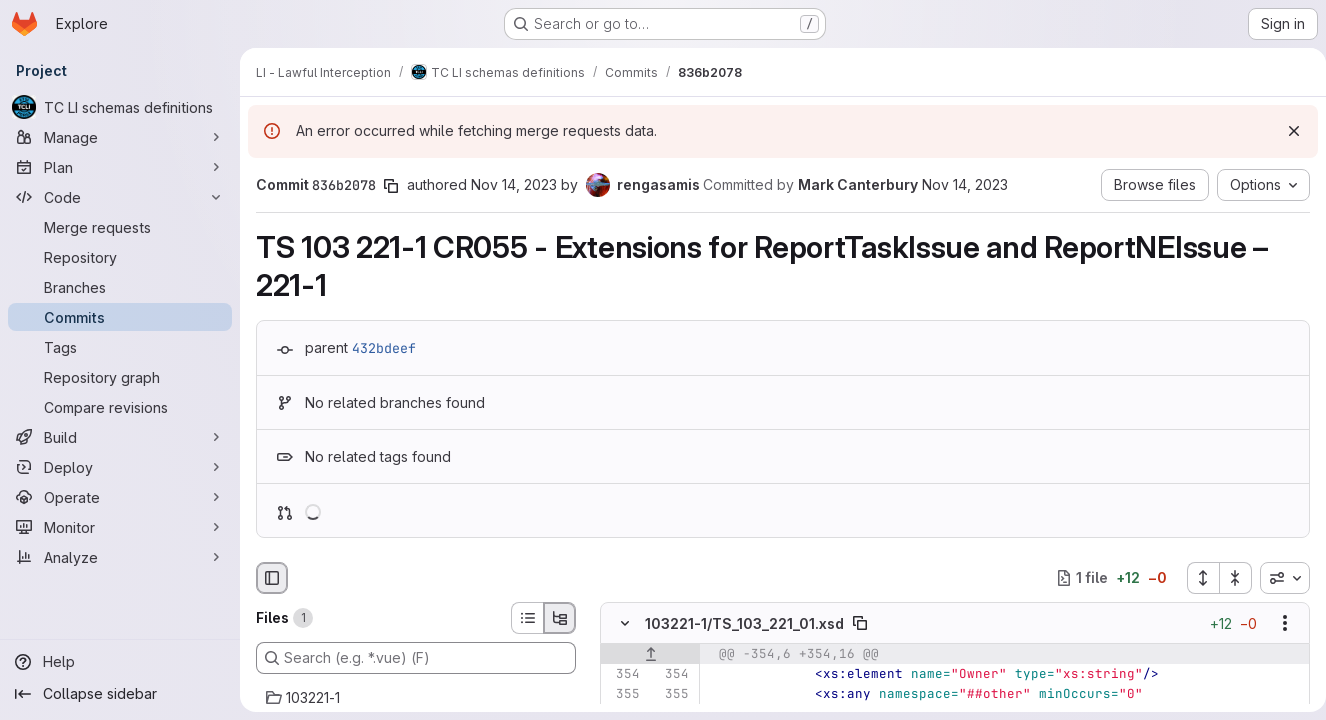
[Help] (120, 662)
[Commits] (120, 317)
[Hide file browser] (272, 578)
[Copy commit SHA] (391, 186)
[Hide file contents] (625, 623)
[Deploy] (120, 467)
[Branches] (120, 287)
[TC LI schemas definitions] (120, 107)
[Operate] (120, 497)
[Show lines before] (650, 654)
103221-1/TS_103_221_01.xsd (744, 623)
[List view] (527, 618)
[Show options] (1277, 623)
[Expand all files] (1195, 578)
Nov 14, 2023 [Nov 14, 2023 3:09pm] (514, 184)
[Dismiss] (1286, 131)
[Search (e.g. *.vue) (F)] (416, 658)
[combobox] (1277, 578)
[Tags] (120, 347)
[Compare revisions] (120, 407)
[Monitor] (120, 527)
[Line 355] (623, 694)
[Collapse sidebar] (120, 694)
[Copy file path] (860, 623)
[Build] (120, 437)
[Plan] (120, 167)
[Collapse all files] (1228, 578)
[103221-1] (416, 698)
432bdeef (384, 348)
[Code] (120, 197)
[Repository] (120, 257)
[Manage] (120, 137)
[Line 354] (623, 674)
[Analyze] (120, 557)
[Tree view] (560, 618)
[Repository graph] (120, 377)
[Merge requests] (120, 227)
